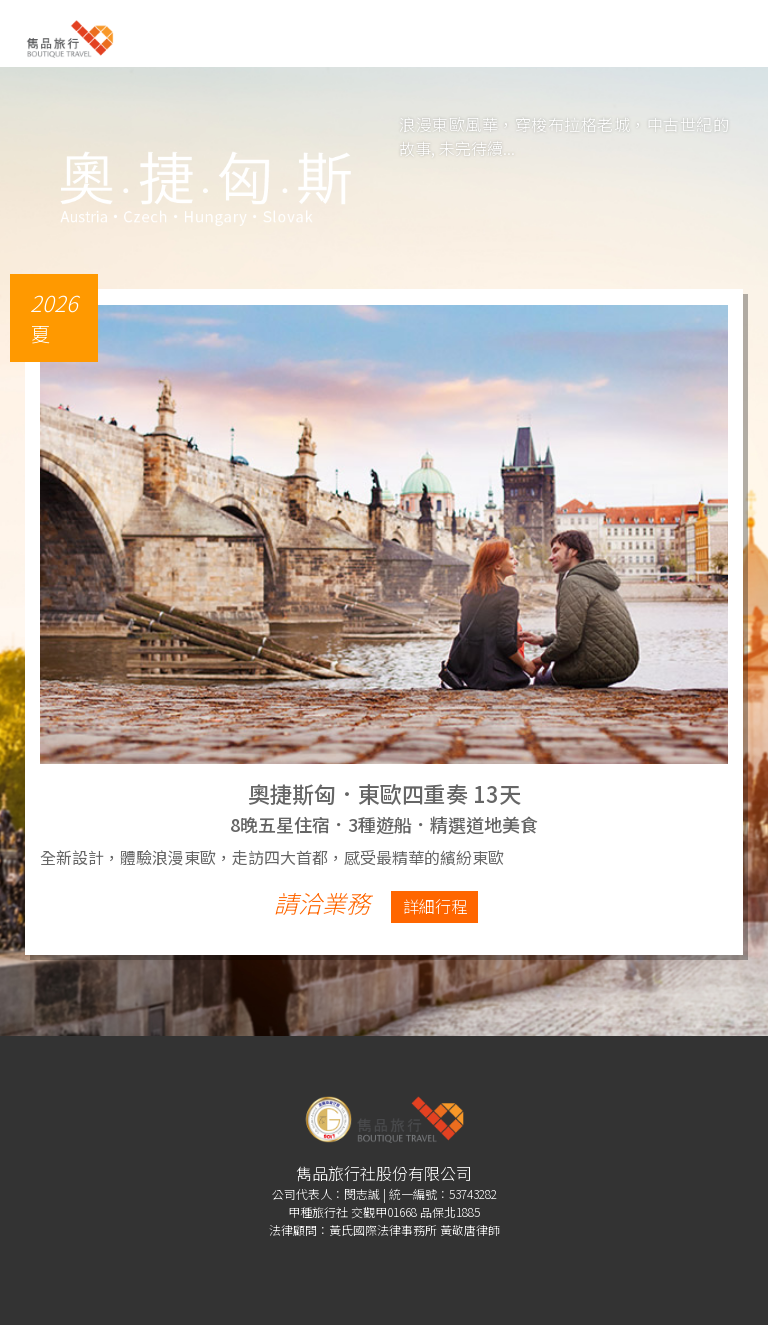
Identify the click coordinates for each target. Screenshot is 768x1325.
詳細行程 (435, 906)
